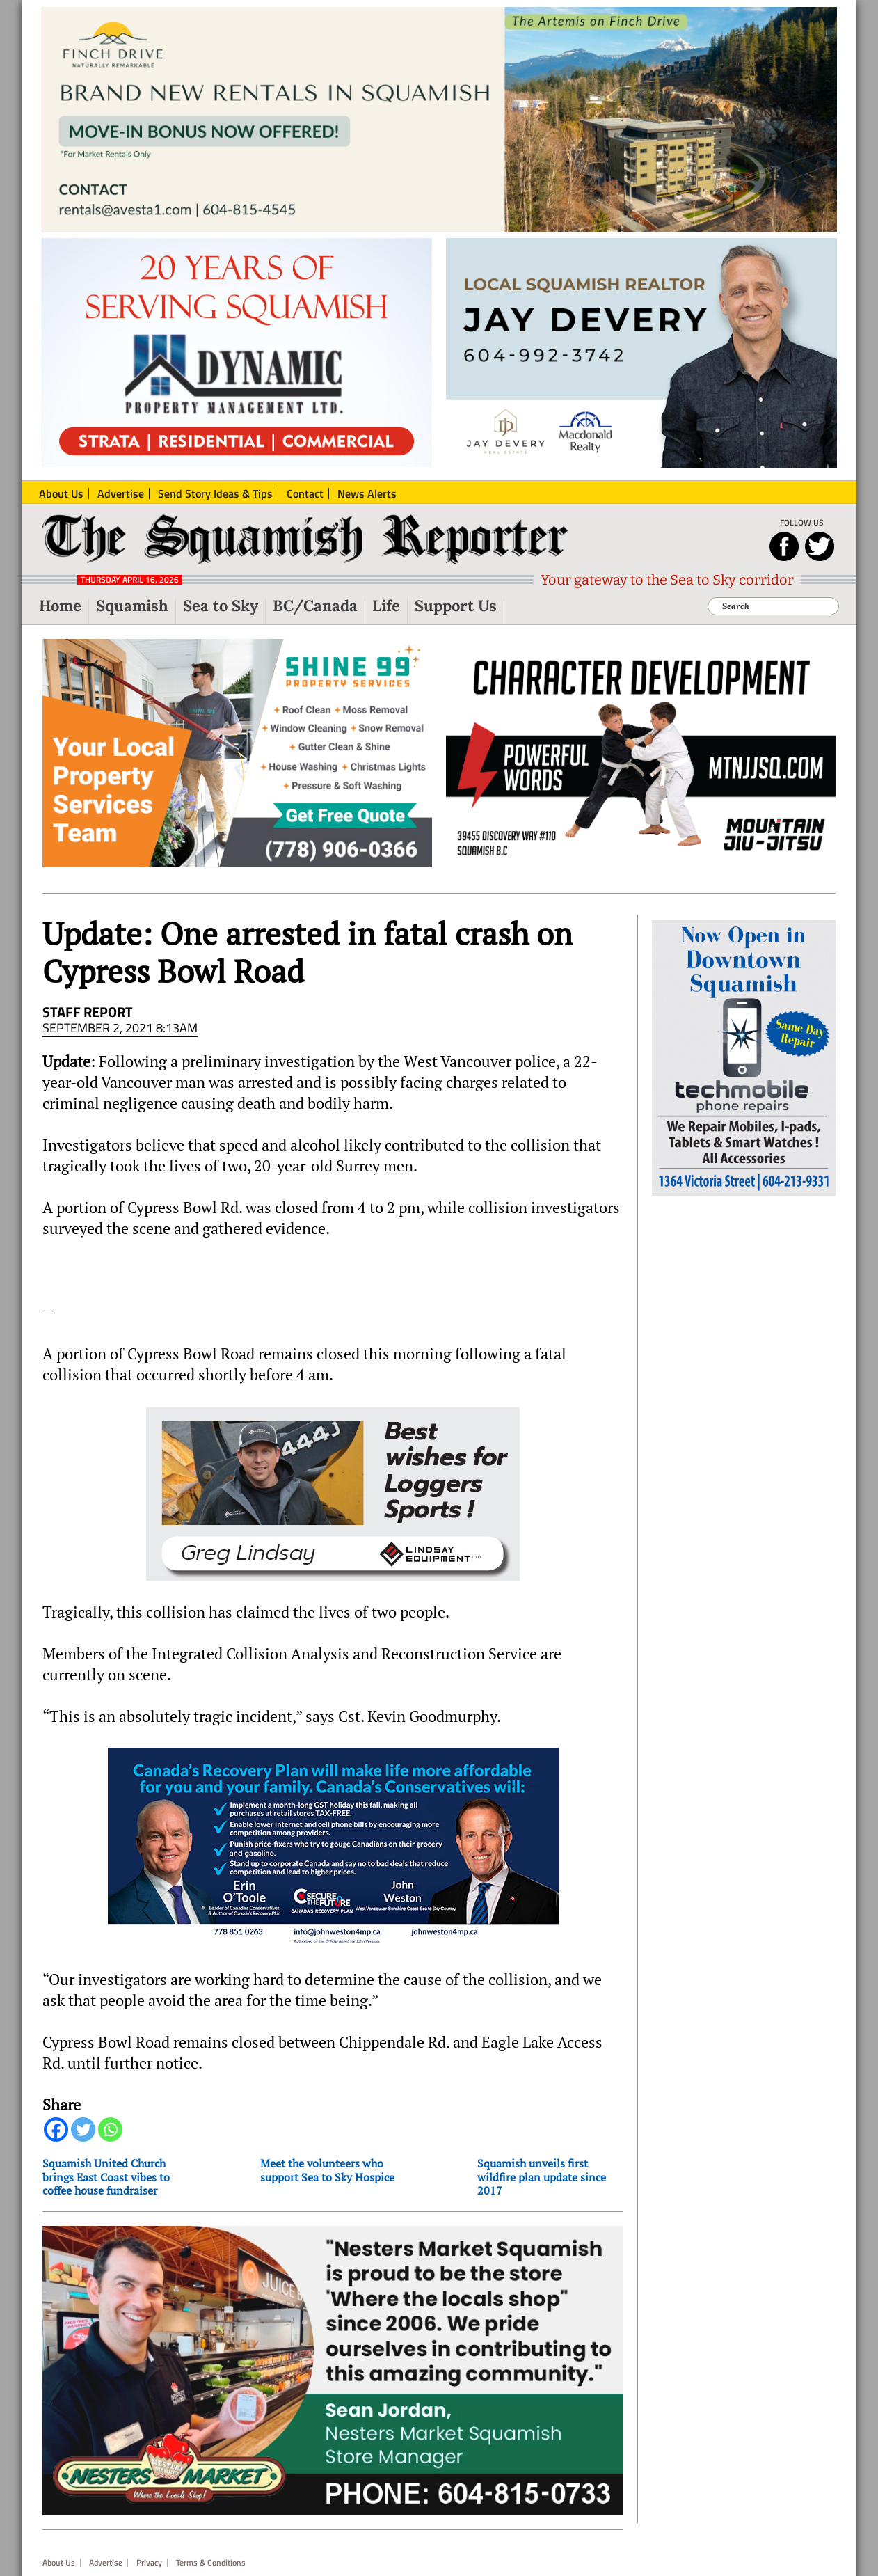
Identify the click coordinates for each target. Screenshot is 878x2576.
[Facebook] (56, 2129)
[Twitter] (83, 2129)
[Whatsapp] (110, 2129)
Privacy (149, 2563)
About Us (58, 2563)
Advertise (105, 2563)
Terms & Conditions (211, 2563)
